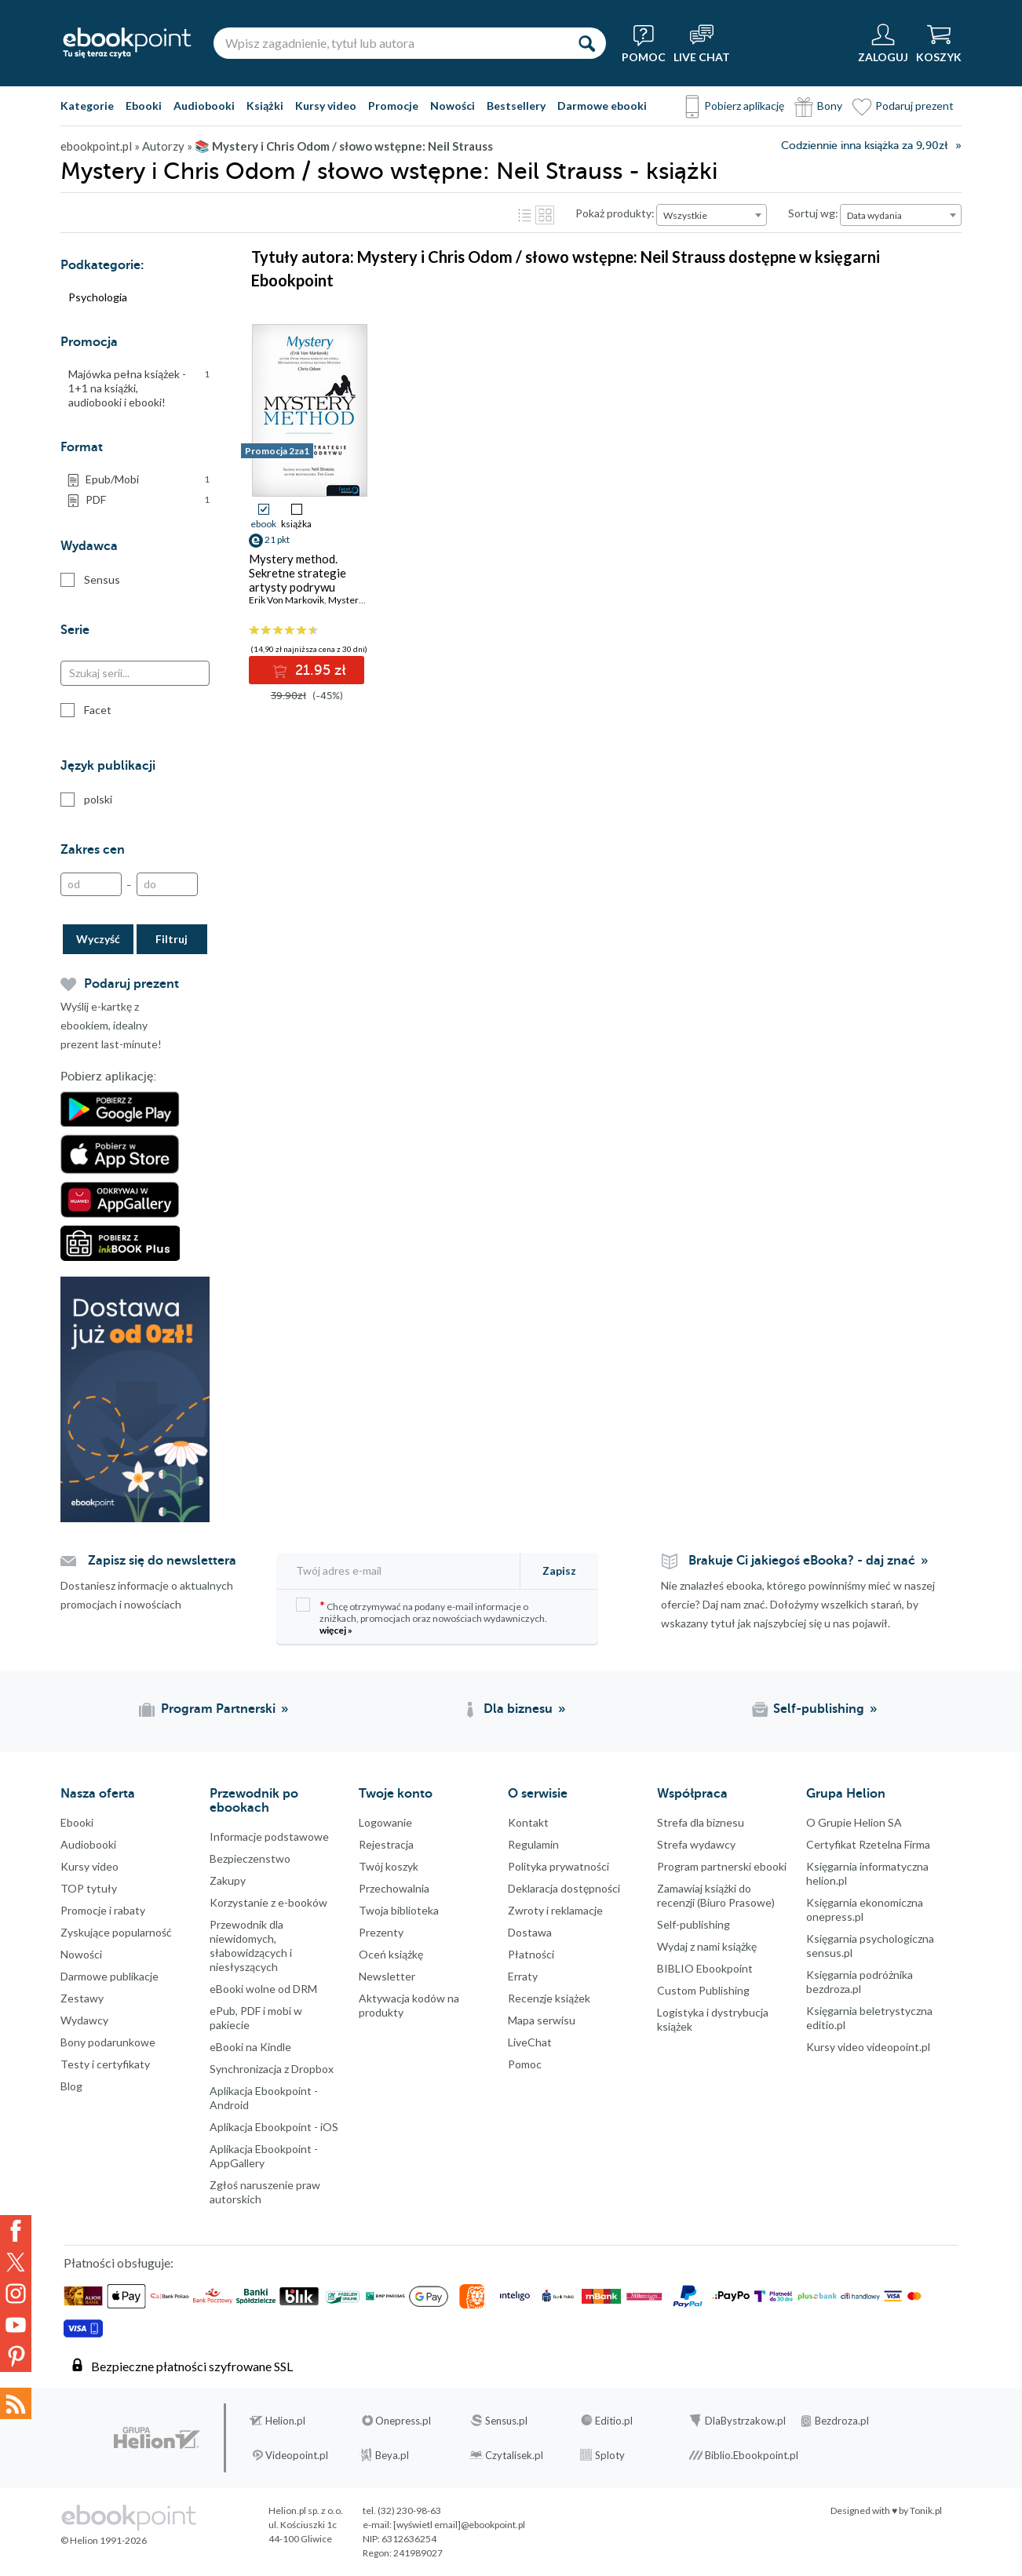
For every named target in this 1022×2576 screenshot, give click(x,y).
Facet (85, 710)
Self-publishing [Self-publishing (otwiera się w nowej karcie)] (818, 1709)
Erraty (523, 1976)
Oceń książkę (391, 1954)
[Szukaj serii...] (135, 673)
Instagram (15, 2293)
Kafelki (544, 215)
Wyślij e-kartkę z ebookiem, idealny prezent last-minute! (111, 1025)
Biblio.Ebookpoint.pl (751, 2455)
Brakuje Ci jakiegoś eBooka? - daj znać (801, 1561)
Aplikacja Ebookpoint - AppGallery (264, 2156)
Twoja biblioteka (399, 1910)
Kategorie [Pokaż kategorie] (87, 105)
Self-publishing (693, 1924)
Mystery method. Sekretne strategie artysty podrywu (297, 573)
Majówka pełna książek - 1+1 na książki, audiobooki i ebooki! (139, 388)
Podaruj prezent (914, 105)
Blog (71, 2086)
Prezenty (381, 1932)
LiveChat (530, 2042)
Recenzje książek (549, 1998)
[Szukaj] (586, 43)
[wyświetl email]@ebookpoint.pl (459, 2524)
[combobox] (711, 215)
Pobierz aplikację (744, 105)
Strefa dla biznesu (700, 1822)
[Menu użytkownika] (883, 43)
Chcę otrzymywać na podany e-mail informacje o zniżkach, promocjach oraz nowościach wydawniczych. (421, 1617)
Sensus (90, 580)
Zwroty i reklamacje (555, 1910)
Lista (524, 215)
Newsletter (387, 1976)
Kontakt (528, 1822)
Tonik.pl (926, 2510)
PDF (148, 500)
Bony (829, 105)
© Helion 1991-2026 (103, 2540)
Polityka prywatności (558, 1866)
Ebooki (144, 105)
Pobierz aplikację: (108, 1076)
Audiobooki (204, 105)
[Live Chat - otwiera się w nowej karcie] (701, 43)
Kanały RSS (15, 2403)
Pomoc (525, 2064)
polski (86, 799)
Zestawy (82, 1998)
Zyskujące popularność (116, 1932)
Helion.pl (285, 2420)
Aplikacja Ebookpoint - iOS (274, 2126)
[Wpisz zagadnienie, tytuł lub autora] (390, 43)
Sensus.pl (506, 2420)
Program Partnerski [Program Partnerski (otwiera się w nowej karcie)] (218, 1709)
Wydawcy (84, 2020)
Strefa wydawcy (696, 1844)
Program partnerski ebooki (722, 1866)
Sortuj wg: (813, 213)
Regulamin (533, 1844)
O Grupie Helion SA (854, 1822)
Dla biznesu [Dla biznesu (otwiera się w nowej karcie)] (518, 1709)
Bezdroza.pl (842, 2420)
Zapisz (559, 1570)
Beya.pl (392, 2455)
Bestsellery (516, 105)
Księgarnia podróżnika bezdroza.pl (859, 1981)
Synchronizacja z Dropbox (272, 2068)
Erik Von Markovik (286, 600)
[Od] (91, 884)
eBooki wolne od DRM (263, 1988)
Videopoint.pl (296, 2455)
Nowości (452, 105)
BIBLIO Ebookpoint (705, 1968)
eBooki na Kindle (250, 2046)
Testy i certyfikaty (105, 2064)
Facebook (15, 2230)
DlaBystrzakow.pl (745, 2420)
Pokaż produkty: (615, 213)
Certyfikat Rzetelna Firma (868, 1844)
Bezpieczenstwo (250, 1858)
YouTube (15, 2325)
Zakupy (228, 1880)
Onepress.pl (403, 2420)
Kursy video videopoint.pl (868, 2046)
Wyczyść (98, 939)
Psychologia (97, 297)
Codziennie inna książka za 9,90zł (864, 145)
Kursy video (325, 105)
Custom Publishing (703, 1990)
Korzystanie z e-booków (268, 1902)
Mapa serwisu (541, 2020)
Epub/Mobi (148, 479)
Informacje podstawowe (269, 1836)
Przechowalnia (394, 1888)
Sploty (610, 2455)
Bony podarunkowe (107, 2042)
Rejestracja (386, 1844)
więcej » (335, 1630)
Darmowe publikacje (109, 1976)
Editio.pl (614, 2420)
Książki (264, 105)
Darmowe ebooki (602, 105)
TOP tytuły (88, 1888)
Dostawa (530, 1932)
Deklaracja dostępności (564, 1888)
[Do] (167, 884)
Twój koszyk (388, 1866)
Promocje (393, 105)
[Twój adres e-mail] (399, 1570)
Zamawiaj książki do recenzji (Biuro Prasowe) (716, 1895)
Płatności (531, 1954)
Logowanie (385, 1822)
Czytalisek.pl (514, 2455)
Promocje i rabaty (102, 1910)
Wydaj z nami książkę (707, 1946)
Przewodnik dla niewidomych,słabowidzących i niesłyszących (251, 1945)
